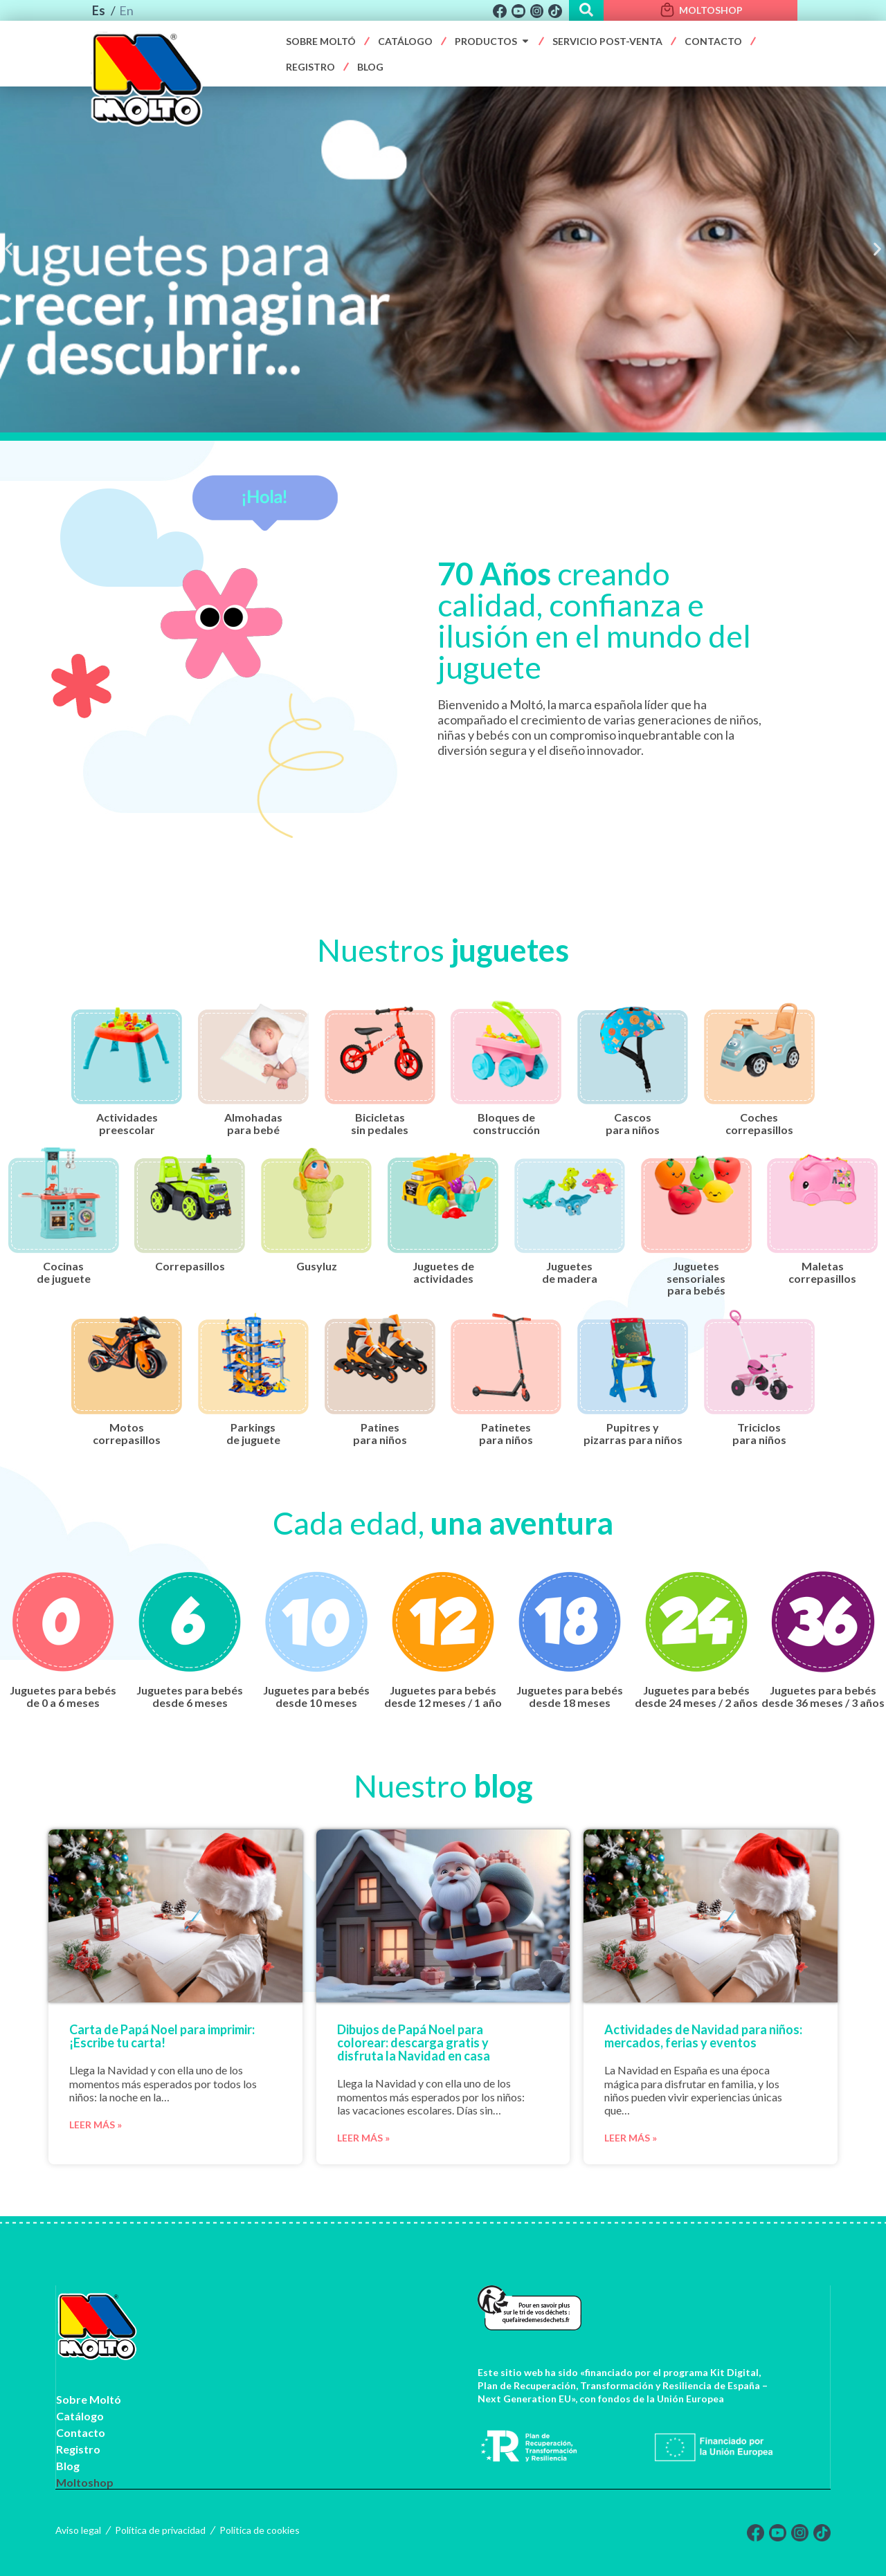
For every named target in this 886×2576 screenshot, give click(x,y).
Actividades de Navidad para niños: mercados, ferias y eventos (703, 2036)
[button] (8, 249)
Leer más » (95, 2124)
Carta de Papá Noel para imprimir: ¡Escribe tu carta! (162, 2036)
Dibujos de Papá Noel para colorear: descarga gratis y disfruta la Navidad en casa (413, 2042)
